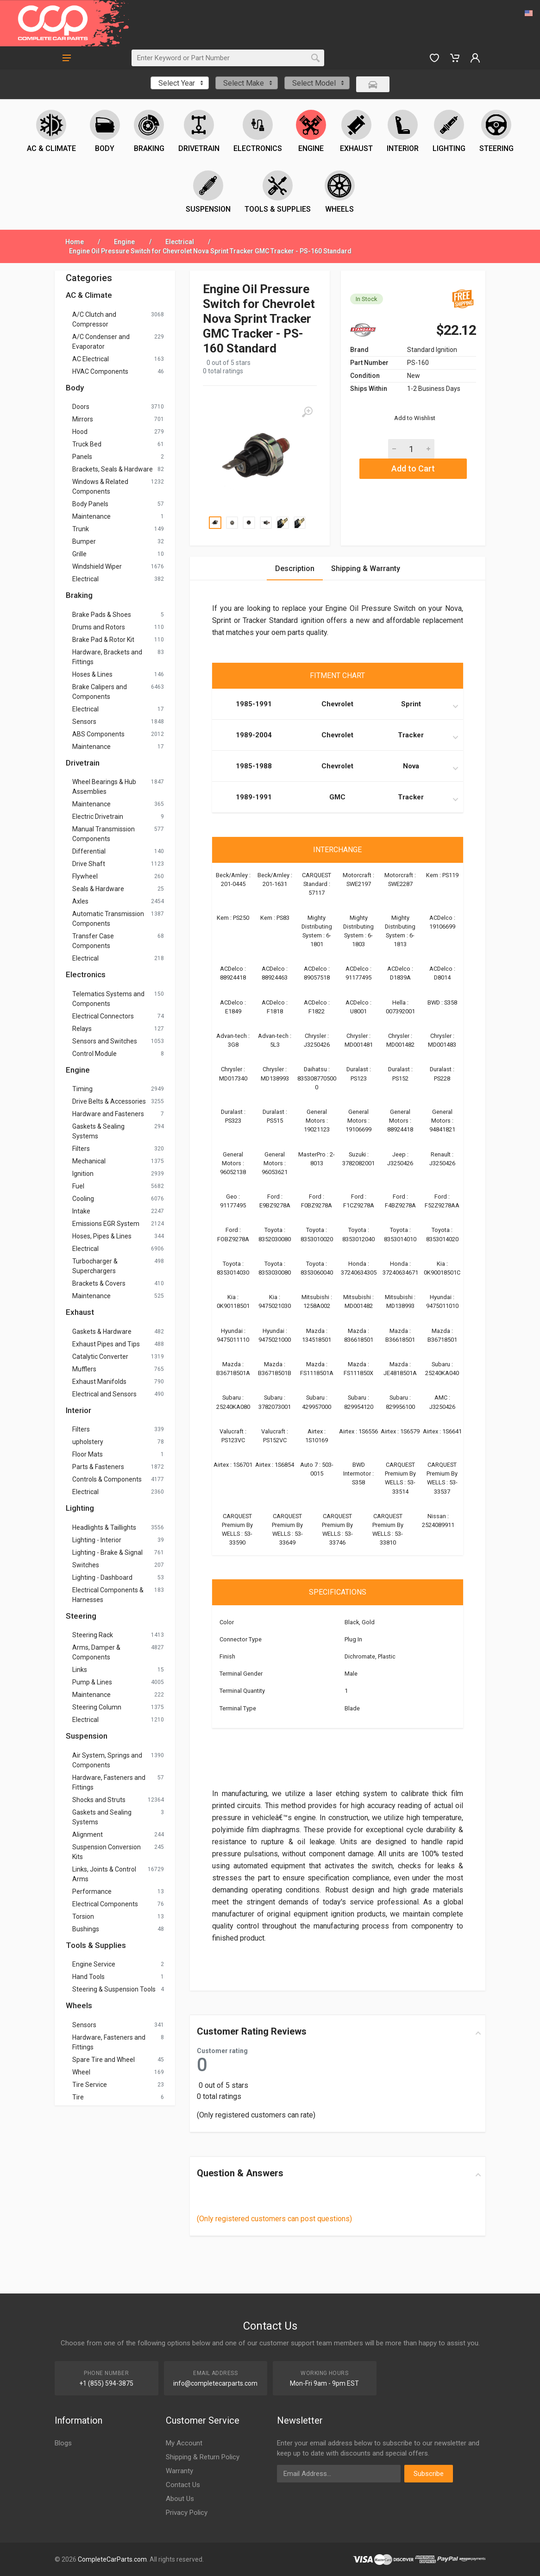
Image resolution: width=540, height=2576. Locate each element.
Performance (92, 1891)
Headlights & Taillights (104, 1527)
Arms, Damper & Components (96, 1652)
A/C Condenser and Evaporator (101, 341)
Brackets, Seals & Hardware (112, 469)
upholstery (87, 1441)
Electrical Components (105, 1904)
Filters (81, 1148)
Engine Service (93, 1964)
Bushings (85, 1929)
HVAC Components (100, 371)
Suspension (86, 1735)
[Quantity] (411, 449)
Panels (82, 456)
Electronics (86, 974)
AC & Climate (89, 295)
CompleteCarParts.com (112, 2559)
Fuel (78, 1186)
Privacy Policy (186, 2512)
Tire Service (89, 2084)
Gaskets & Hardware (102, 1331)
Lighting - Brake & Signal (107, 1552)
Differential (89, 851)
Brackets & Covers (99, 1283)
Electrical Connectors (103, 1016)
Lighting (80, 1508)
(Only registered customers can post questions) (274, 2218)
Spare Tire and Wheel (103, 2059)
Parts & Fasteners (98, 1466)
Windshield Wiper (97, 566)
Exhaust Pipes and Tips (106, 1344)
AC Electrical (90, 359)
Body (75, 387)
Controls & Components (107, 1479)
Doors (80, 406)
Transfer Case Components (93, 940)
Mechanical (89, 1161)
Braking (79, 595)
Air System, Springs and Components (107, 1760)
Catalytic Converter (100, 1356)
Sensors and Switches (104, 1041)
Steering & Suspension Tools (114, 1989)
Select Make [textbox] (243, 83)
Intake (81, 1211)
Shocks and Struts (99, 1799)
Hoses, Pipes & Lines (102, 1236)
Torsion (83, 1916)
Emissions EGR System (105, 1223)
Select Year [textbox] (176, 83)
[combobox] (180, 82)
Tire (78, 2097)
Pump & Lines (92, 1682)
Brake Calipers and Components (99, 691)
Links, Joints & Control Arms (104, 1874)
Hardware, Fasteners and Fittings (108, 1782)
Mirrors (82, 419)
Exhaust (80, 1312)
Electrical (179, 241)
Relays (82, 1028)
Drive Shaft (88, 863)
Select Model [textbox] (314, 83)
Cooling (83, 1198)
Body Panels (90, 504)
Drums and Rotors (98, 627)
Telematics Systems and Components (108, 998)
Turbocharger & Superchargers (95, 1266)
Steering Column (96, 1707)
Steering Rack (92, 1635)
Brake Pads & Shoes (101, 614)
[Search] (219, 58)
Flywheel (85, 876)
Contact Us (183, 2485)
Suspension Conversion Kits (106, 1851)
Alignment (87, 1834)
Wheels (79, 2005)
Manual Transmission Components (103, 833)
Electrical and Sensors (104, 1394)
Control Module (94, 1053)
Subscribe (429, 2473)
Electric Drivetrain (97, 816)
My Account (184, 2443)
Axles (80, 901)
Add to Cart (413, 468)
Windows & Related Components (100, 486)
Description (294, 568)
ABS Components (98, 734)
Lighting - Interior (96, 1540)
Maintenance (91, 516)
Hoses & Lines (92, 674)
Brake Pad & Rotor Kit (103, 639)
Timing (82, 1089)
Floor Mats (87, 1454)
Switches (85, 1565)
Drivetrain (83, 762)
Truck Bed (86, 444)
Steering (81, 1616)
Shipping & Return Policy (202, 2457)
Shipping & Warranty (365, 568)
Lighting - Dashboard (102, 1577)
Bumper (84, 541)
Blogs (63, 2443)
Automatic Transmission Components (108, 918)
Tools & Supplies (96, 1945)
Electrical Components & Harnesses (108, 1594)
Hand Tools (88, 1976)
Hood (80, 431)
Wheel (81, 2072)
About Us (180, 2498)
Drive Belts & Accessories (109, 1101)
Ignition (83, 1173)
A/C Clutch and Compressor (94, 319)
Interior (78, 1410)
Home (74, 241)
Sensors (84, 721)
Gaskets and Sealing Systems (102, 1817)
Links (79, 1669)
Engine (124, 241)
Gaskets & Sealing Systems (98, 1131)
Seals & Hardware (98, 888)
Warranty (179, 2471)
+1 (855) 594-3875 (106, 2383)
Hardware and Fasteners (108, 1114)
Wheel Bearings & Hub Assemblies (104, 786)
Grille (79, 554)
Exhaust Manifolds (99, 1381)
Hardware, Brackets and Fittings (107, 657)
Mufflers (84, 1369)
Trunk (80, 529)
